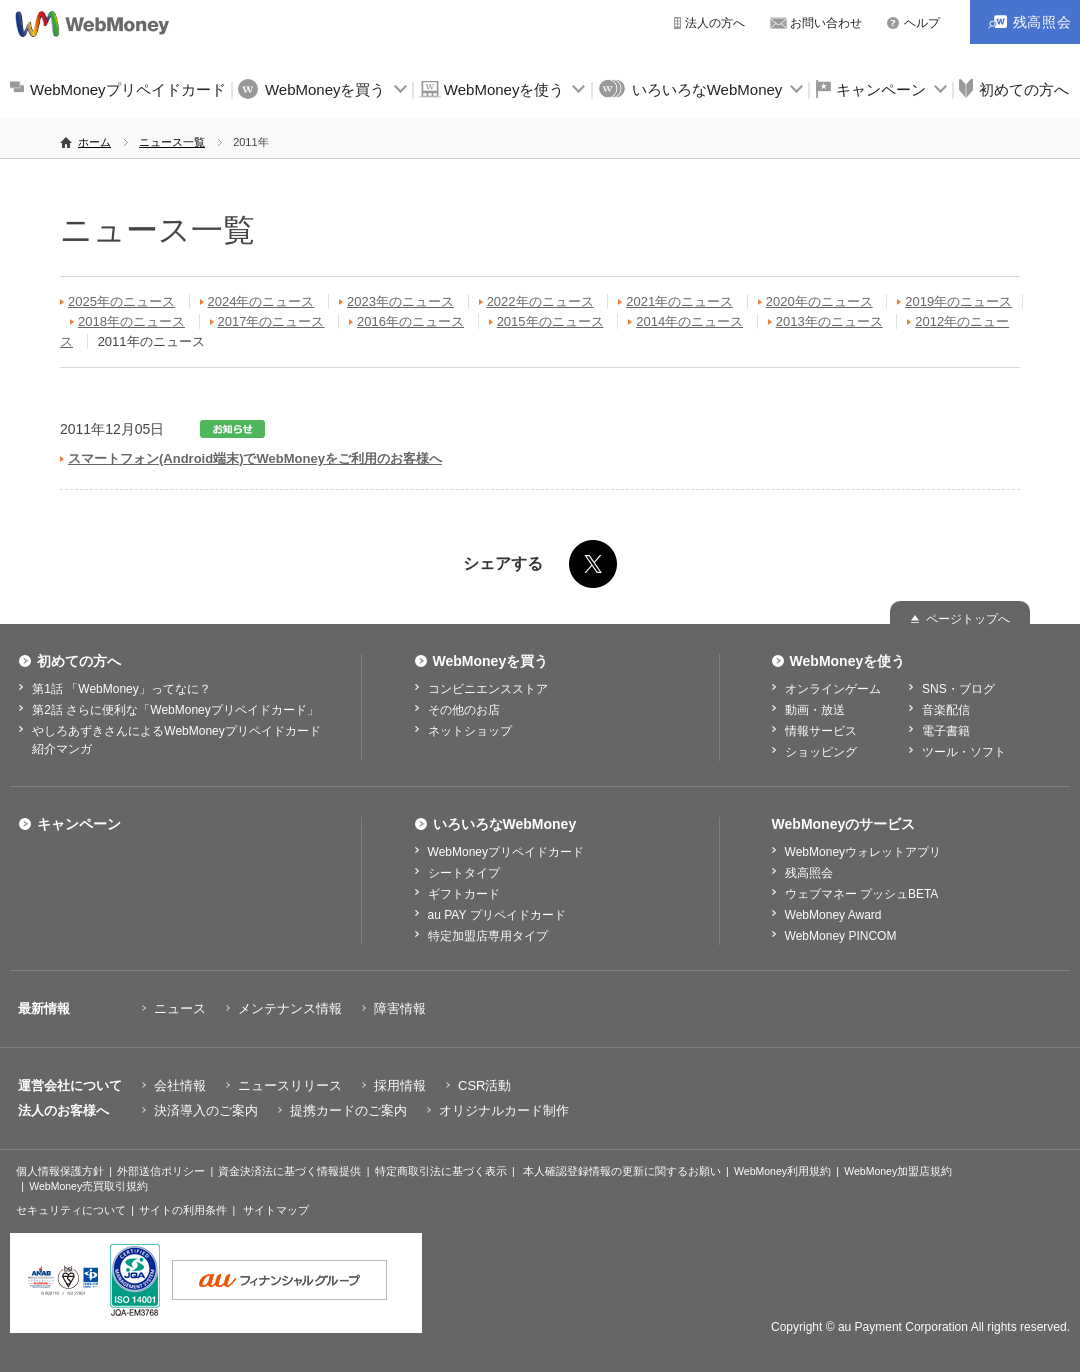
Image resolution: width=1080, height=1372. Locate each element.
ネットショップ (470, 731)
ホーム (94, 142)
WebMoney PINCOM (841, 936)
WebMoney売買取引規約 (88, 1186)
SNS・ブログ (958, 689)
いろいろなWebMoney (707, 89)
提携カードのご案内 (348, 1110)
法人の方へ (715, 23)
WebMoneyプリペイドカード (128, 89)
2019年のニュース (958, 301)
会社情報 (180, 1085)
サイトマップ (276, 1210)
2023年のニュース (400, 301)
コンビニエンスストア (488, 689)
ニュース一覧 (172, 142)
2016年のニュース (410, 321)
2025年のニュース (121, 301)
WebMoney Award (833, 915)
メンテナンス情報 (290, 1008)
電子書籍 (946, 731)
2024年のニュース (261, 301)
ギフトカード (464, 894)
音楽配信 (946, 710)
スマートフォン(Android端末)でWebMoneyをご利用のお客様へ (255, 458)
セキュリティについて (71, 1210)
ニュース (180, 1008)
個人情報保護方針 (60, 1171)
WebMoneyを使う (504, 89)
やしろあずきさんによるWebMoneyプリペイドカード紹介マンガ (176, 740)
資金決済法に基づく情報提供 (289, 1171)
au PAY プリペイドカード (497, 915)
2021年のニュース (679, 301)
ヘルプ (922, 23)
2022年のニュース (540, 301)
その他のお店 (464, 710)
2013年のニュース (829, 321)
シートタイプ (464, 873)
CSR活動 (484, 1085)
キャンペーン (881, 89)
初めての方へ (79, 661)
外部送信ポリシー (161, 1171)
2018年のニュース (131, 321)
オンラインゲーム (833, 689)
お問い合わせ (826, 23)
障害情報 (400, 1008)
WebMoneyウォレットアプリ (863, 852)
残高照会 (809, 873)
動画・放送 (815, 710)
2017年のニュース (271, 321)
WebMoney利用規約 (782, 1171)
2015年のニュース (550, 321)
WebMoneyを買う (325, 89)
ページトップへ (968, 619)
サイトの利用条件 (183, 1210)
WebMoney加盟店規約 (898, 1171)
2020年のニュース (819, 301)
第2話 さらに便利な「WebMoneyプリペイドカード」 (175, 710)
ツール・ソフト (964, 752)
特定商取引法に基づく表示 (441, 1171)
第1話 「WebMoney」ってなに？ (121, 689)
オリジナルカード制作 (504, 1110)
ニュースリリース (290, 1085)
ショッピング (821, 752)
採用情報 (400, 1085)
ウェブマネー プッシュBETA (862, 894)
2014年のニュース (689, 321)
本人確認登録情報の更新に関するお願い (622, 1171)
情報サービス (821, 731)
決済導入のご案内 (206, 1110)
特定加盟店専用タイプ (488, 936)
